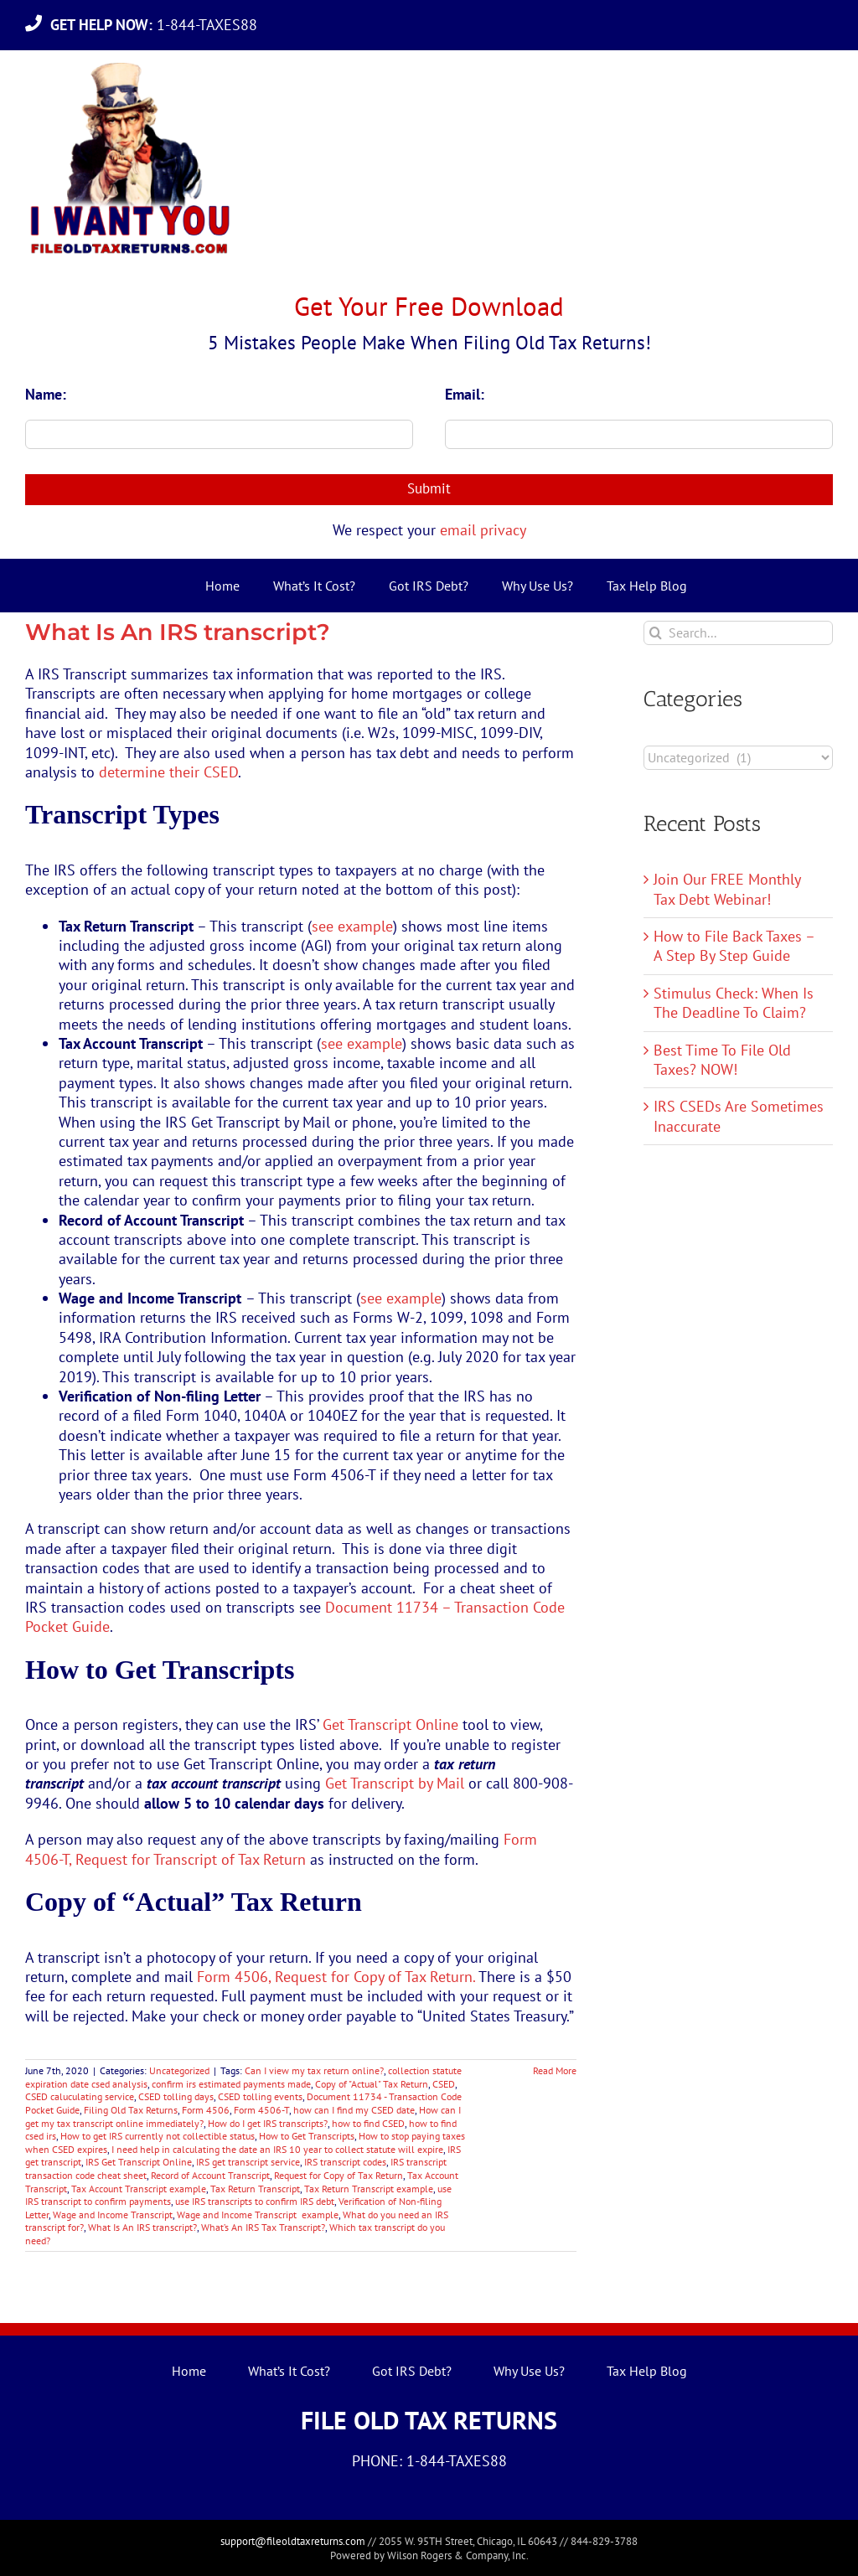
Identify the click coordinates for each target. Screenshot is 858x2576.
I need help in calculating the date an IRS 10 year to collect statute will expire (277, 2149)
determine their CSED (168, 772)
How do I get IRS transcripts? (268, 2123)
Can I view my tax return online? (314, 2070)
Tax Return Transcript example (368, 2188)
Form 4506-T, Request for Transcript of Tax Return (281, 1849)
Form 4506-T (261, 2110)
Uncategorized (179, 2070)
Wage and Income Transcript (113, 2214)
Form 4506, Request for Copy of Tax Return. (336, 1976)
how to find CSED (368, 2123)
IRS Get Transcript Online (138, 2161)
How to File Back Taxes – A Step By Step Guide (734, 946)
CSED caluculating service (79, 2096)
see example (352, 926)
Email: (464, 394)
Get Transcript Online (390, 1724)
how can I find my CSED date (354, 2110)
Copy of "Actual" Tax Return (371, 2084)
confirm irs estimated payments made (231, 2084)
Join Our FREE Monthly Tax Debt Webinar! (727, 889)
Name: (45, 394)
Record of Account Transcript (210, 2175)
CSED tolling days (176, 2096)
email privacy (483, 529)
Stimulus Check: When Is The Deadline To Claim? (734, 1002)
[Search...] (738, 633)
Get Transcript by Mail (394, 1783)
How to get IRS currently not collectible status (157, 2135)
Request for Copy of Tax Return (338, 2175)
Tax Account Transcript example (138, 2188)
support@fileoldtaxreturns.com (292, 2541)
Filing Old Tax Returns (131, 2110)
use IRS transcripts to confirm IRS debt (254, 2201)
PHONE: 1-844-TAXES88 (429, 2460)
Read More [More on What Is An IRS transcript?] (554, 2070)
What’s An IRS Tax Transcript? (263, 2227)
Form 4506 (206, 2110)
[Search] (656, 633)
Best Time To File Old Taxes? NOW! (722, 1059)
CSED (443, 2084)
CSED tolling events (260, 2096)
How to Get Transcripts (306, 2135)
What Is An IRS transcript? (177, 632)
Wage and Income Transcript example (258, 2214)
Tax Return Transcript (255, 2188)
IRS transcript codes (345, 2161)
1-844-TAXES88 (158, 24)
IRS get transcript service (248, 2161)
